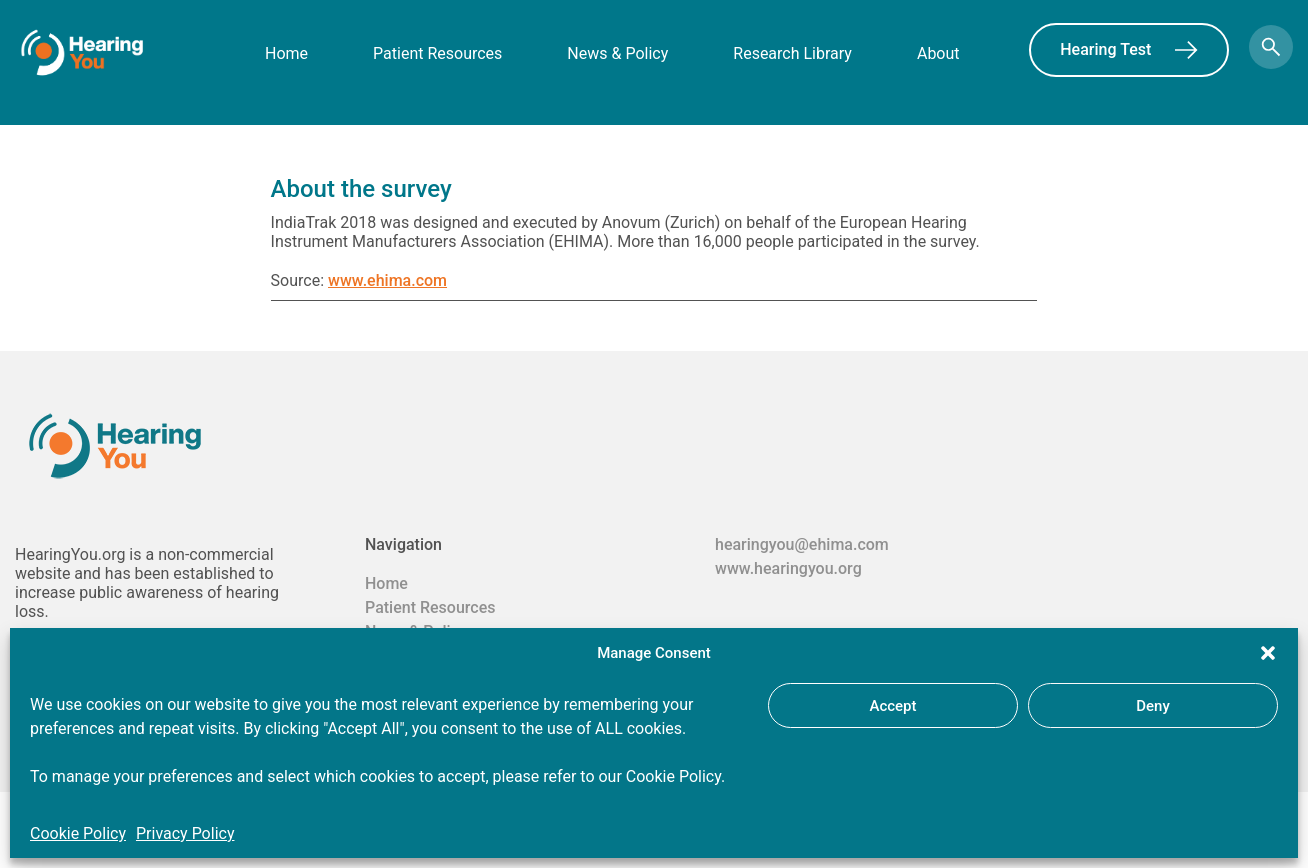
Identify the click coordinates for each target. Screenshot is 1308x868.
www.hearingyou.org (788, 568)
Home (286, 53)
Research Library (792, 53)
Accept (892, 706)
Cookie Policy (78, 833)
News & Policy (617, 53)
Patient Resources (437, 53)
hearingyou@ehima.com (802, 544)
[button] (1268, 653)
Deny (1153, 706)
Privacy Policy (185, 833)
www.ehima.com (387, 280)
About (938, 53)
